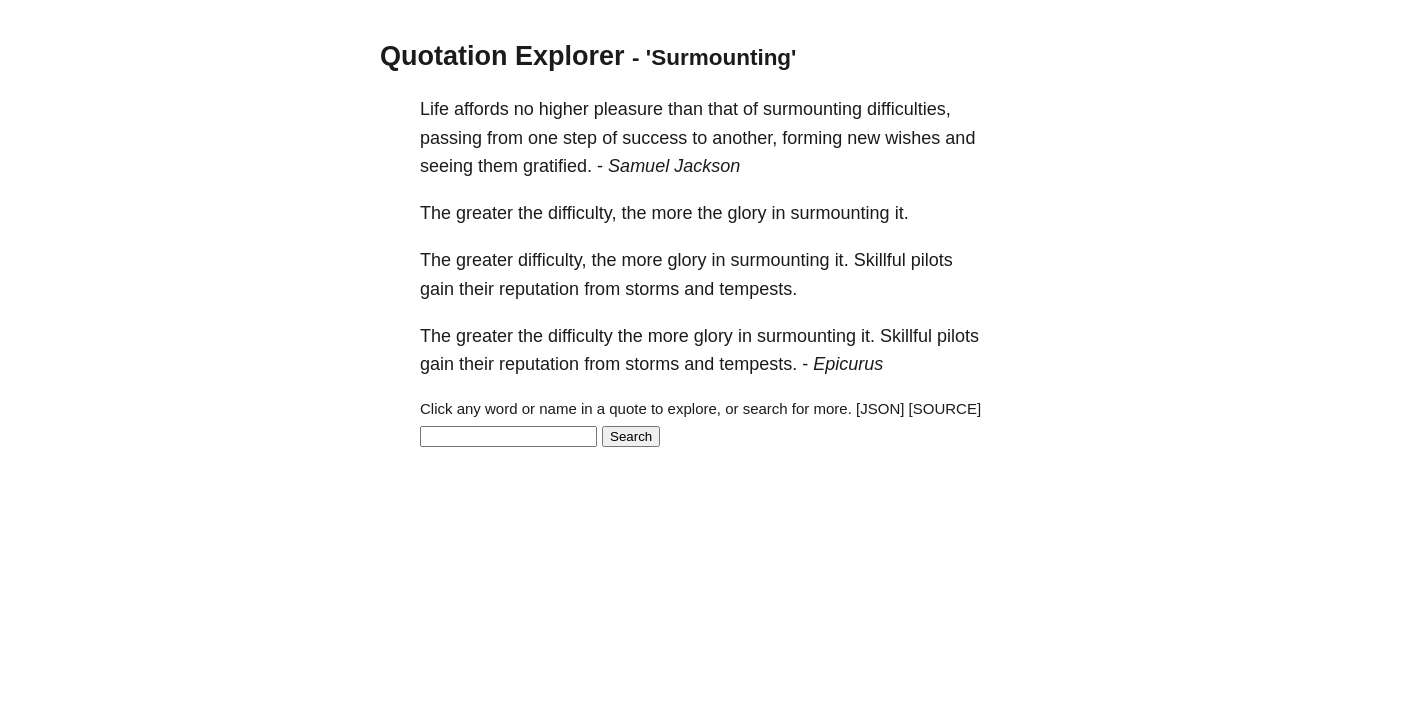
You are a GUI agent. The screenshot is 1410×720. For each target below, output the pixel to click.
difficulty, (582, 213)
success (654, 138)
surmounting (812, 109)
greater (484, 213)
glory (747, 213)
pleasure (628, 109)
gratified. (557, 166)
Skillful (880, 260)
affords (481, 109)
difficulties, (909, 109)
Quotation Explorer (502, 56)
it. (902, 213)
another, (744, 138)
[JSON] (880, 408)
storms (652, 289)
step (580, 138)
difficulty (580, 336)
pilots (932, 260)
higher (564, 109)
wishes (912, 138)
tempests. (758, 289)
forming (812, 138)
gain (437, 289)
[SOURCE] (945, 408)
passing (451, 138)
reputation (539, 289)
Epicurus (848, 364)
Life (434, 109)
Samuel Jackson (674, 166)
